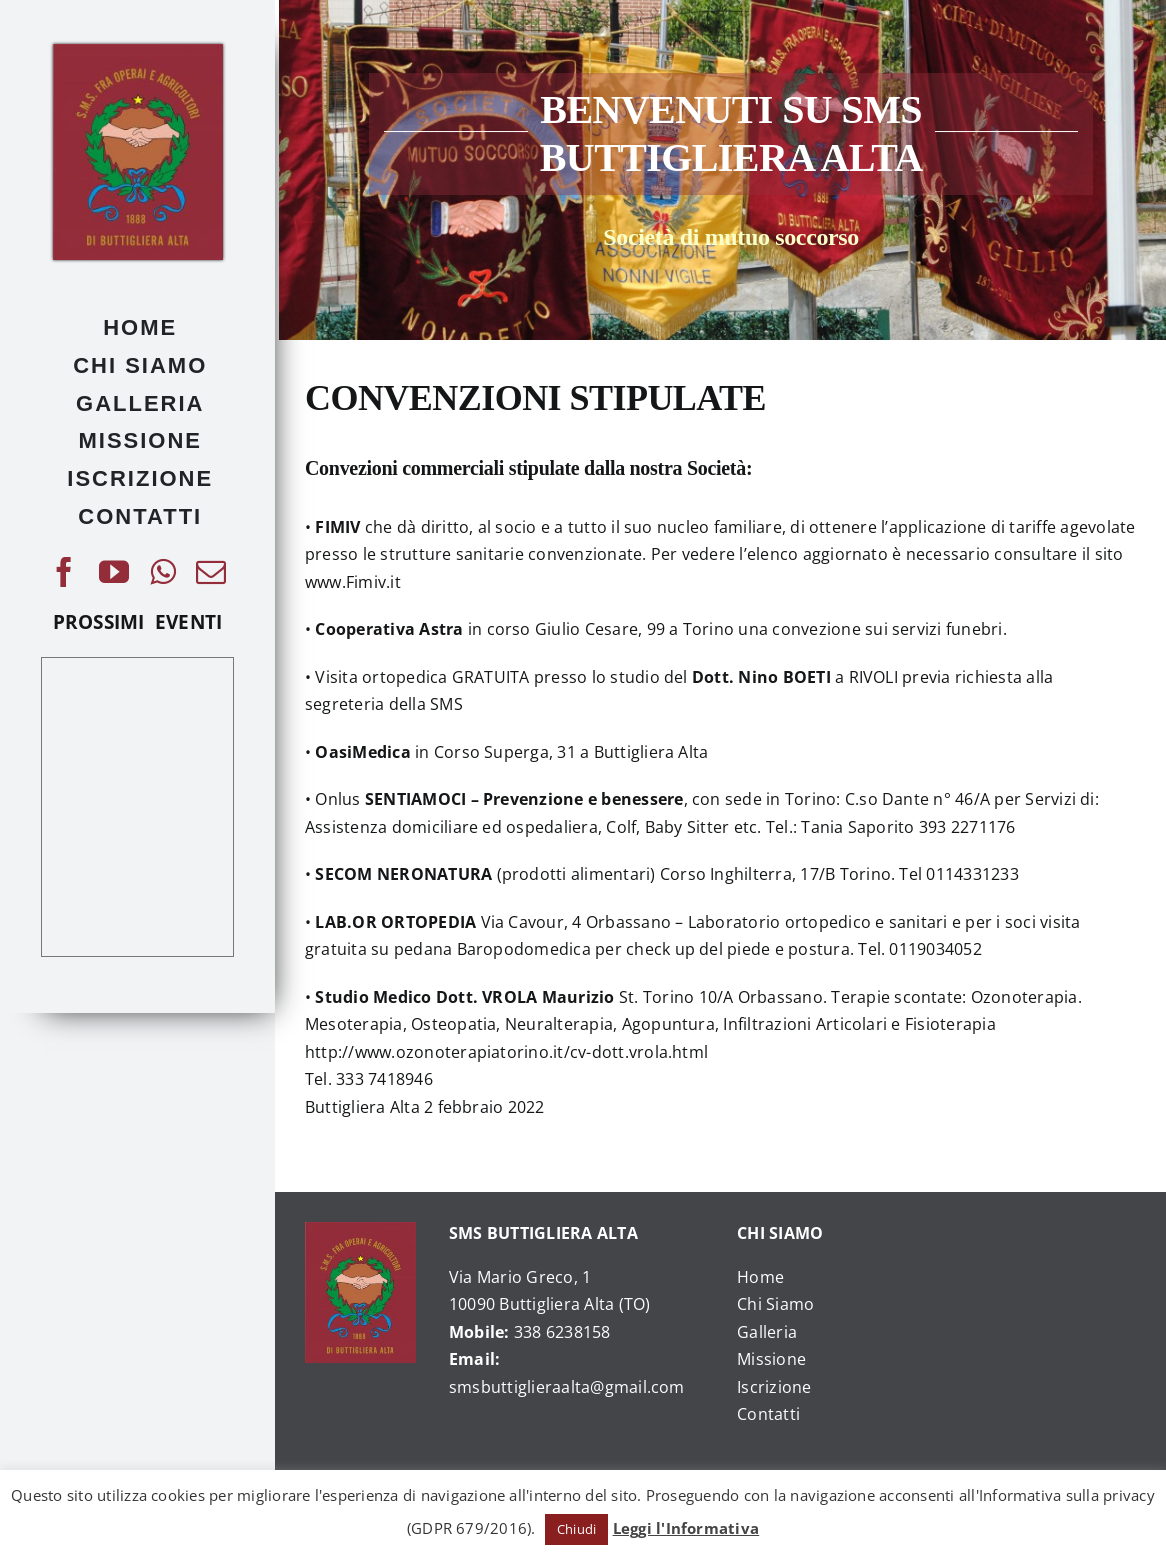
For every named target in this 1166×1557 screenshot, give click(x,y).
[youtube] (114, 572)
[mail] (211, 572)
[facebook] (64, 572)
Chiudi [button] (576, 1529)
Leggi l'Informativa (686, 1528)
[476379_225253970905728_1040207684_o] (138, 52)
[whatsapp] (163, 572)
